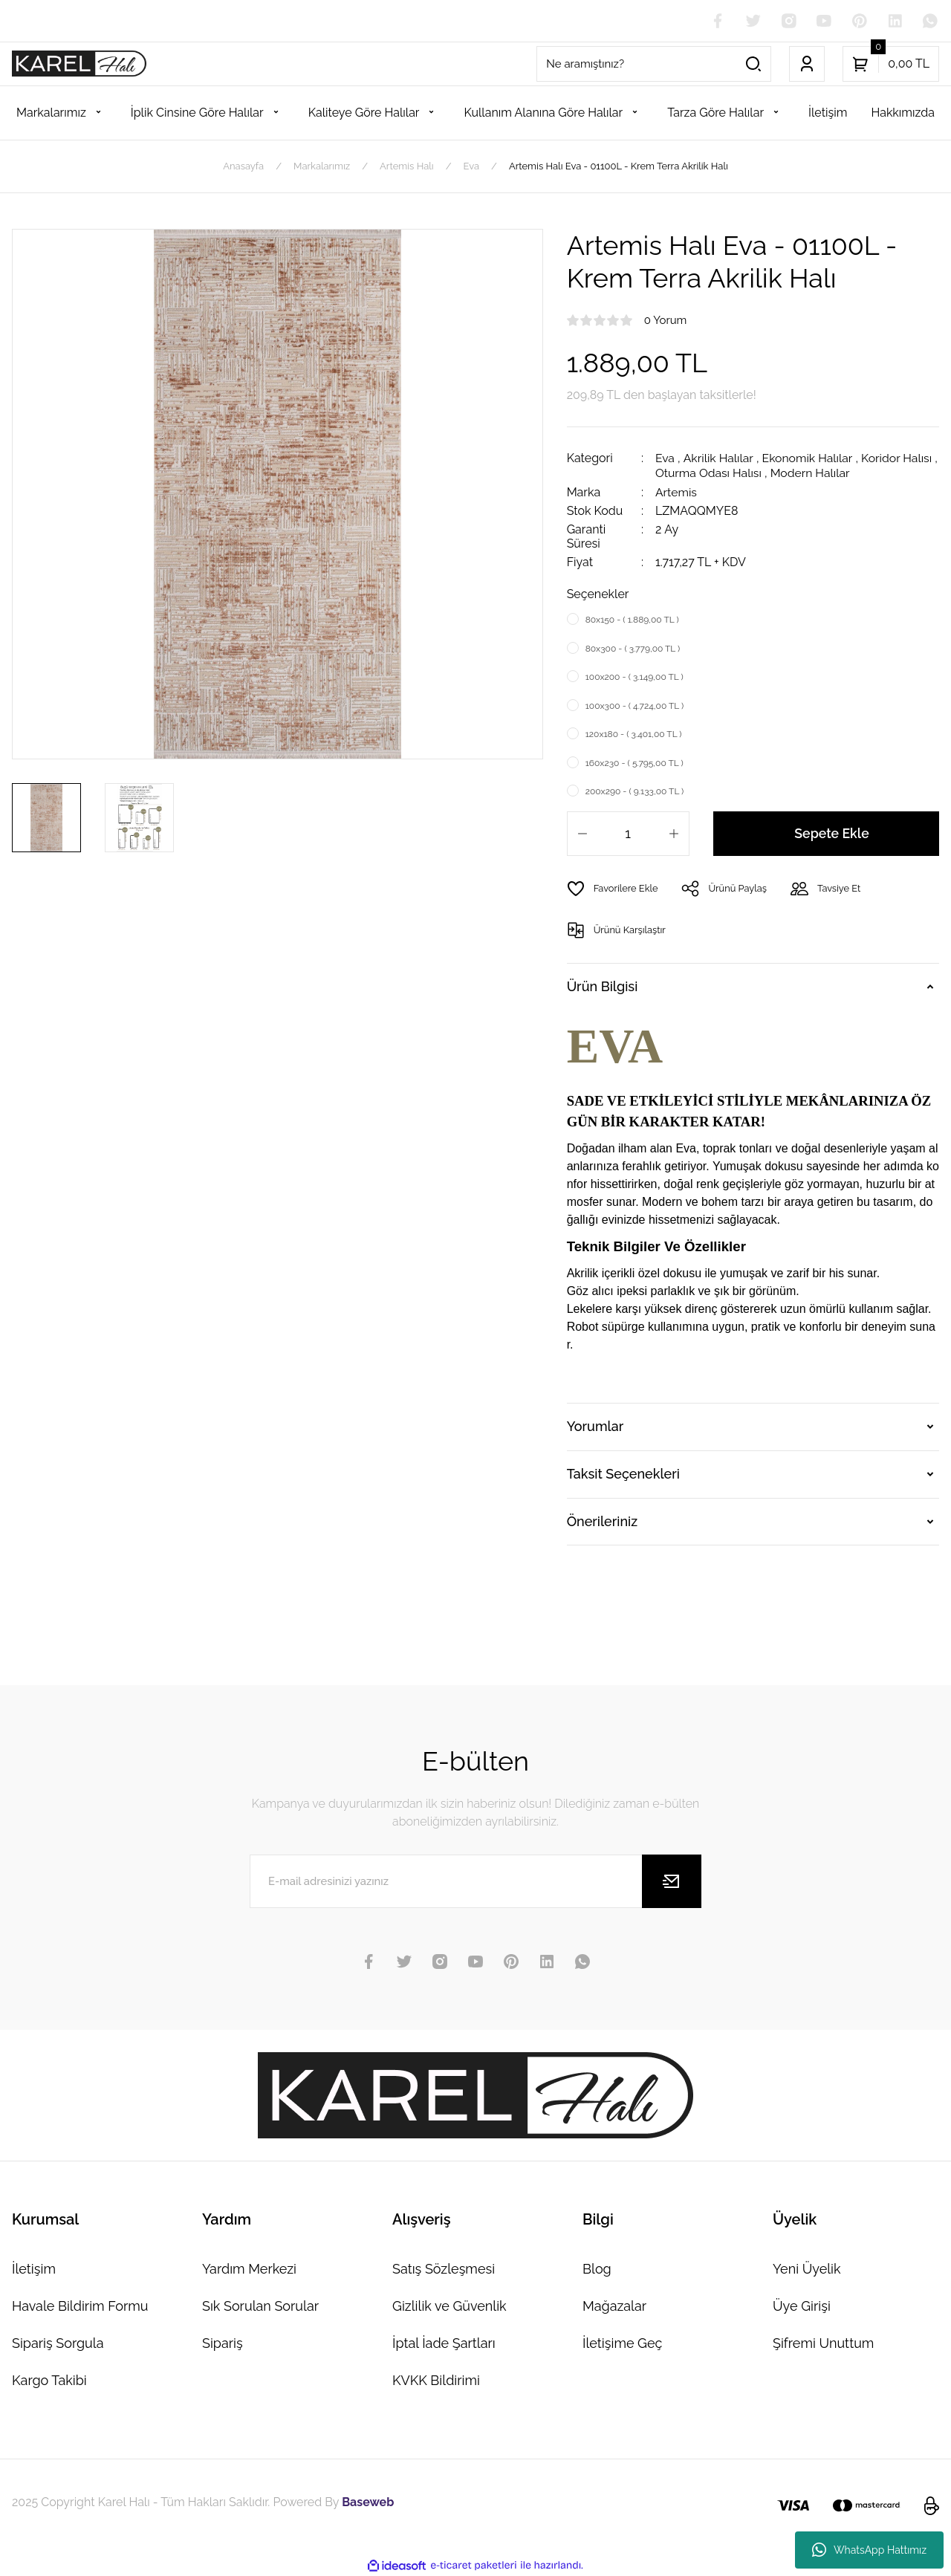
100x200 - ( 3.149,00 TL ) (634, 676)
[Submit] (671, 1880)
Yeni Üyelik (807, 2267)
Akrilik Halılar (719, 459)
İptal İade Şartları (444, 2341)
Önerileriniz (602, 1520)
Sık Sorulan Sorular (260, 2304)
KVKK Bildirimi (436, 2379)
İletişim (34, 2267)
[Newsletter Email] (475, 1880)
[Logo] (79, 64)
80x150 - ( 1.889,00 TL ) (632, 619)
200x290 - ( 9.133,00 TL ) (634, 790)
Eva (665, 459)
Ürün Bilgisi (602, 985)
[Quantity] (628, 832)
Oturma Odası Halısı (715, 473)
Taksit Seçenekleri (623, 1472)
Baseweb (368, 2501)
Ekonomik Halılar (809, 459)
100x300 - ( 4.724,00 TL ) (634, 704)
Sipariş (222, 2341)
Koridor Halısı (899, 459)
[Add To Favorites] (613, 887)
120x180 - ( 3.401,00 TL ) (633, 733)
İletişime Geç (622, 2341)
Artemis (676, 491)
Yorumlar (595, 1425)
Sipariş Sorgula (58, 2341)
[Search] (653, 64)
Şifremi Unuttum (823, 2341)
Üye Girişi (802, 2304)
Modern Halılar (818, 473)
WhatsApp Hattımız (869, 2550)
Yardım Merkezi (249, 2267)
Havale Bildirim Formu (80, 2304)
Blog (596, 2267)
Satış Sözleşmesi (443, 2267)
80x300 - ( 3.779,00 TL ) (633, 647)
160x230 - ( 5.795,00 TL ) (634, 761)
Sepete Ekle (832, 832)
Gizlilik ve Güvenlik (449, 2304)
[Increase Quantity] (674, 832)
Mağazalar (614, 2304)
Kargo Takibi (49, 2379)
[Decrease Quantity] (582, 832)
